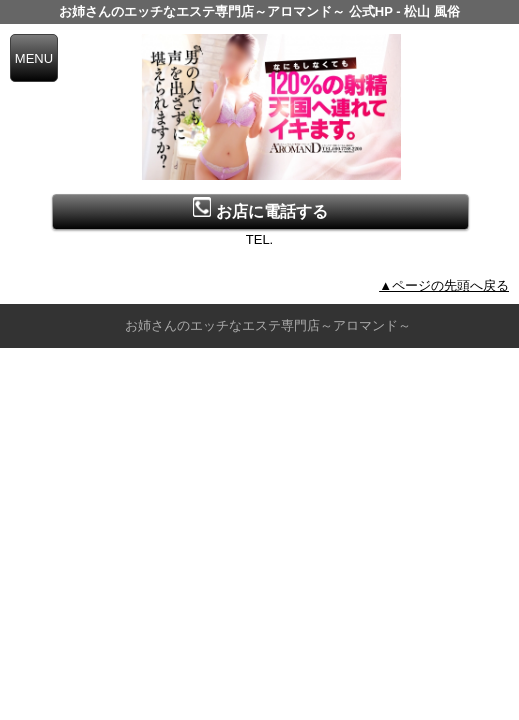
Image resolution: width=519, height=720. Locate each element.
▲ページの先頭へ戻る (444, 285)
